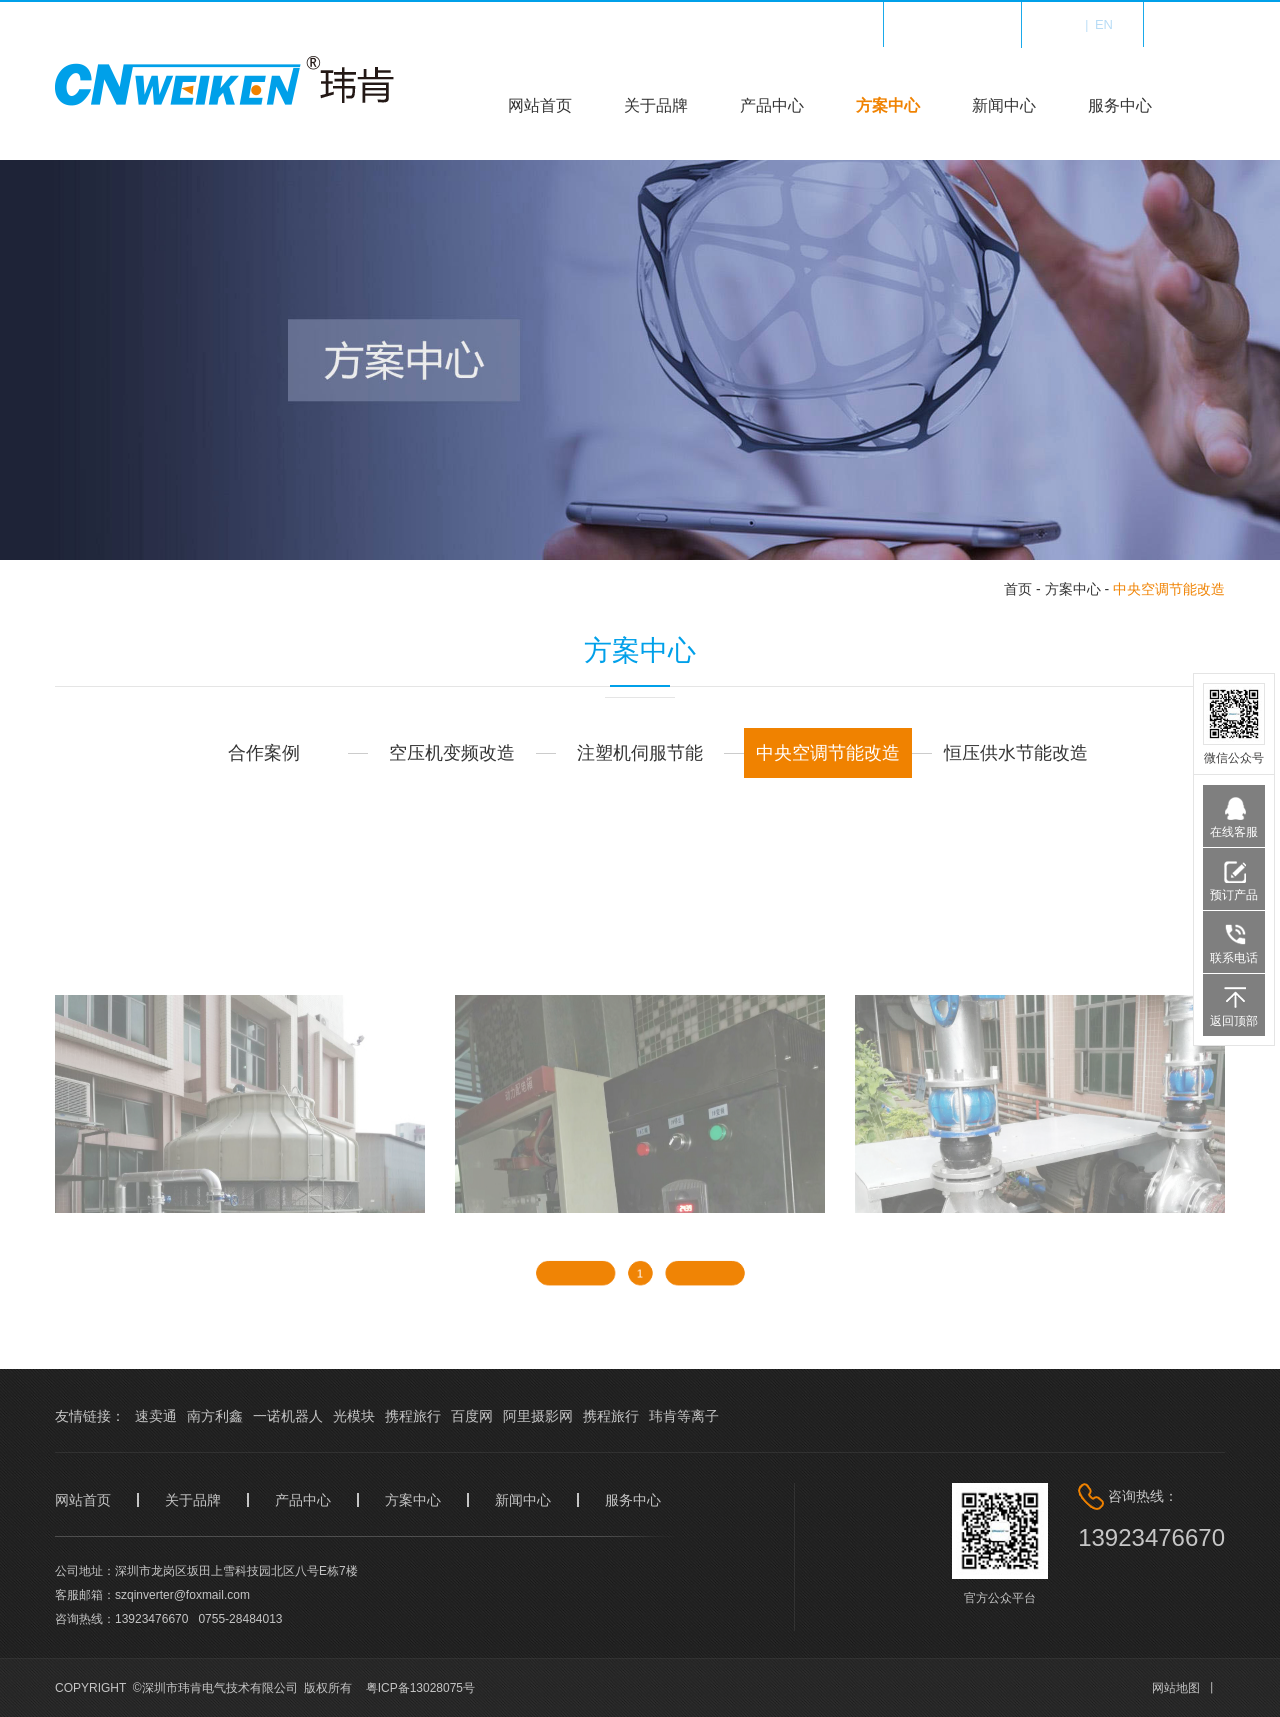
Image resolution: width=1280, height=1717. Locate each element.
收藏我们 (965, 24)
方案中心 (888, 105)
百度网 (472, 1416)
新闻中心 (1004, 105)
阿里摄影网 (538, 1416)
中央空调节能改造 (1169, 589)
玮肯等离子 (684, 1416)
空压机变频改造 (452, 753)
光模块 (354, 1416)
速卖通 (156, 1416)
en (1104, 24)
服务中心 (1120, 105)
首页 (1018, 589)
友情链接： (90, 1416)
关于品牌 (656, 105)
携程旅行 (413, 1416)
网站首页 (540, 105)
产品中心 (772, 105)
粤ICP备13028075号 (420, 1688)
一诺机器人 (288, 1416)
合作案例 (264, 753)
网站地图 (1176, 1688)
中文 (1065, 24)
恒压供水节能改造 (1016, 753)
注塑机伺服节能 (640, 753)
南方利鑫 (215, 1416)
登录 (1212, 24)
